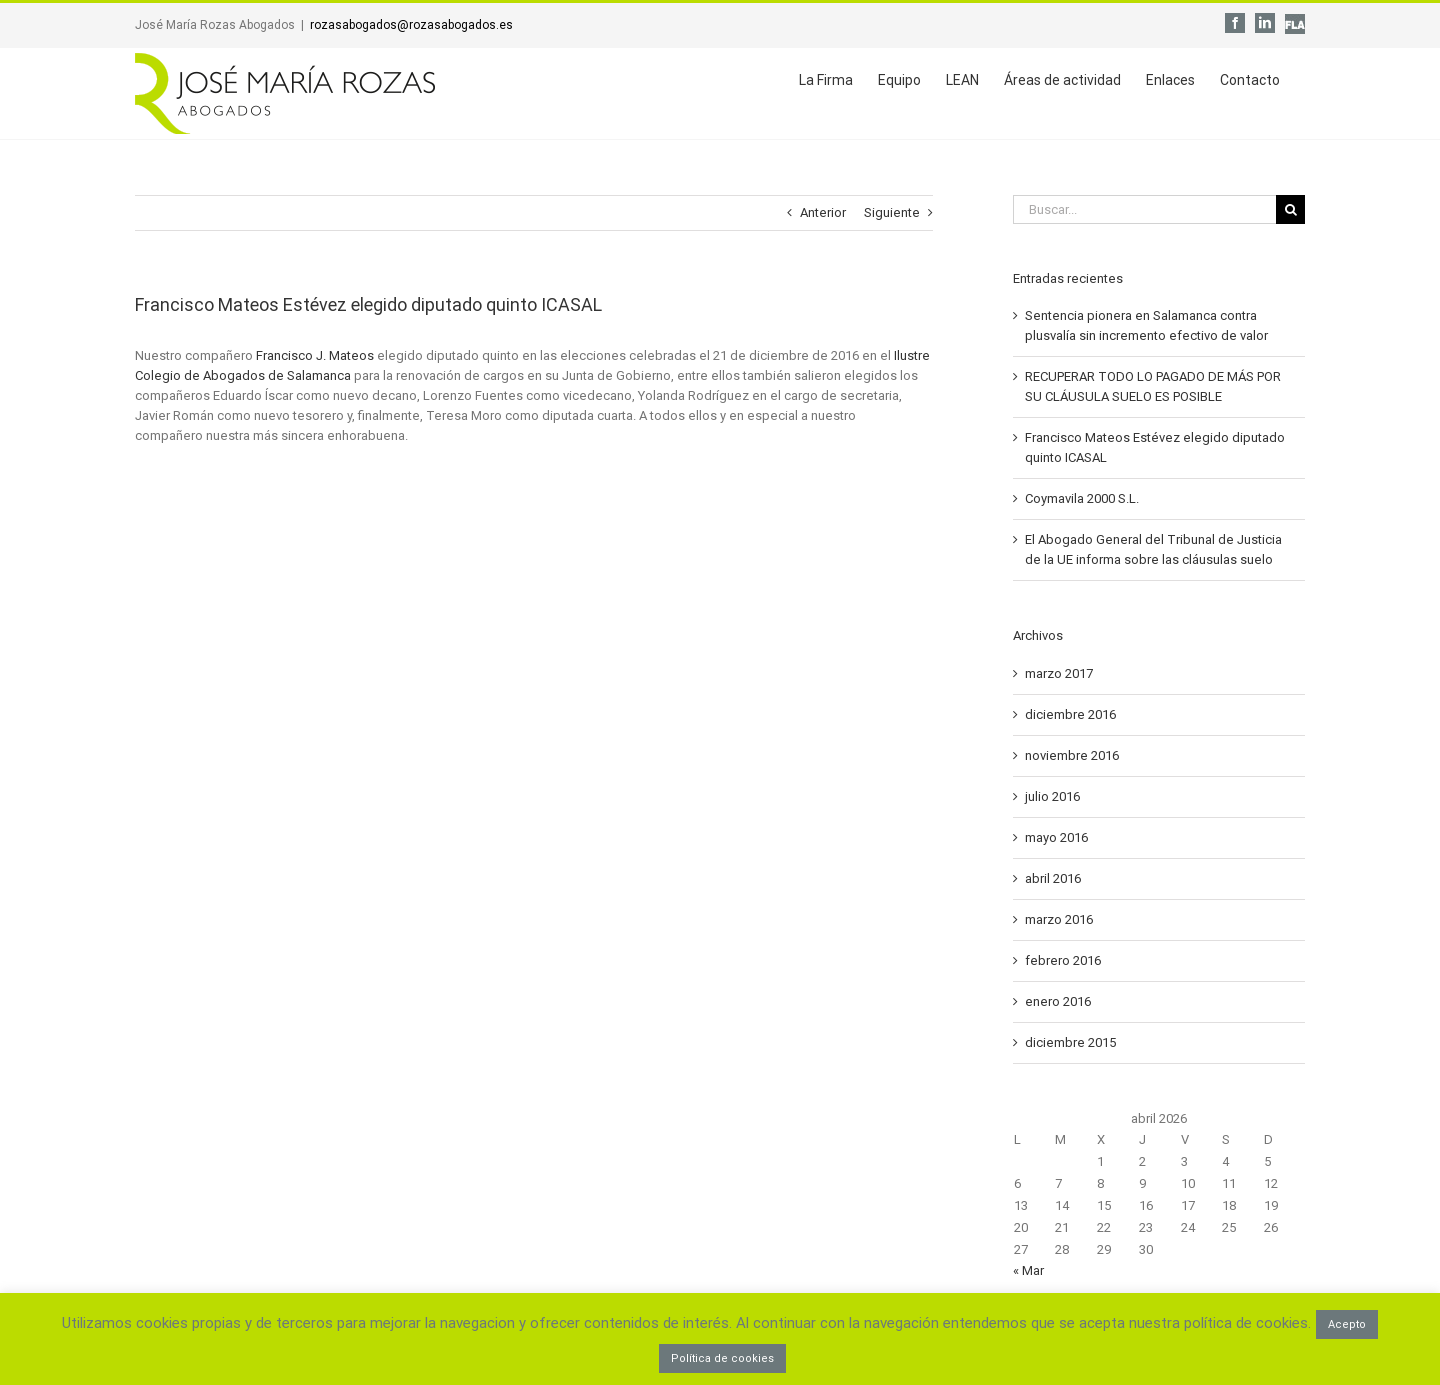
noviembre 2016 (1072, 755)
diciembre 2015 (1070, 1042)
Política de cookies (722, 1358)
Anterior (823, 212)
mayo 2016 (1056, 837)
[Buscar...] (1145, 209)
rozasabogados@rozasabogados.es (411, 25)
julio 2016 (1052, 796)
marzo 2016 (1059, 919)
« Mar (1028, 1270)
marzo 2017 (1059, 673)
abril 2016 (1053, 878)
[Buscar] (1290, 209)
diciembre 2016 (1070, 714)
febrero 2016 (1063, 960)
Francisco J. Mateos (315, 355)
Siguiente (892, 212)
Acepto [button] (1347, 1324)
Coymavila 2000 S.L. (1082, 498)
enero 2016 (1058, 1001)
